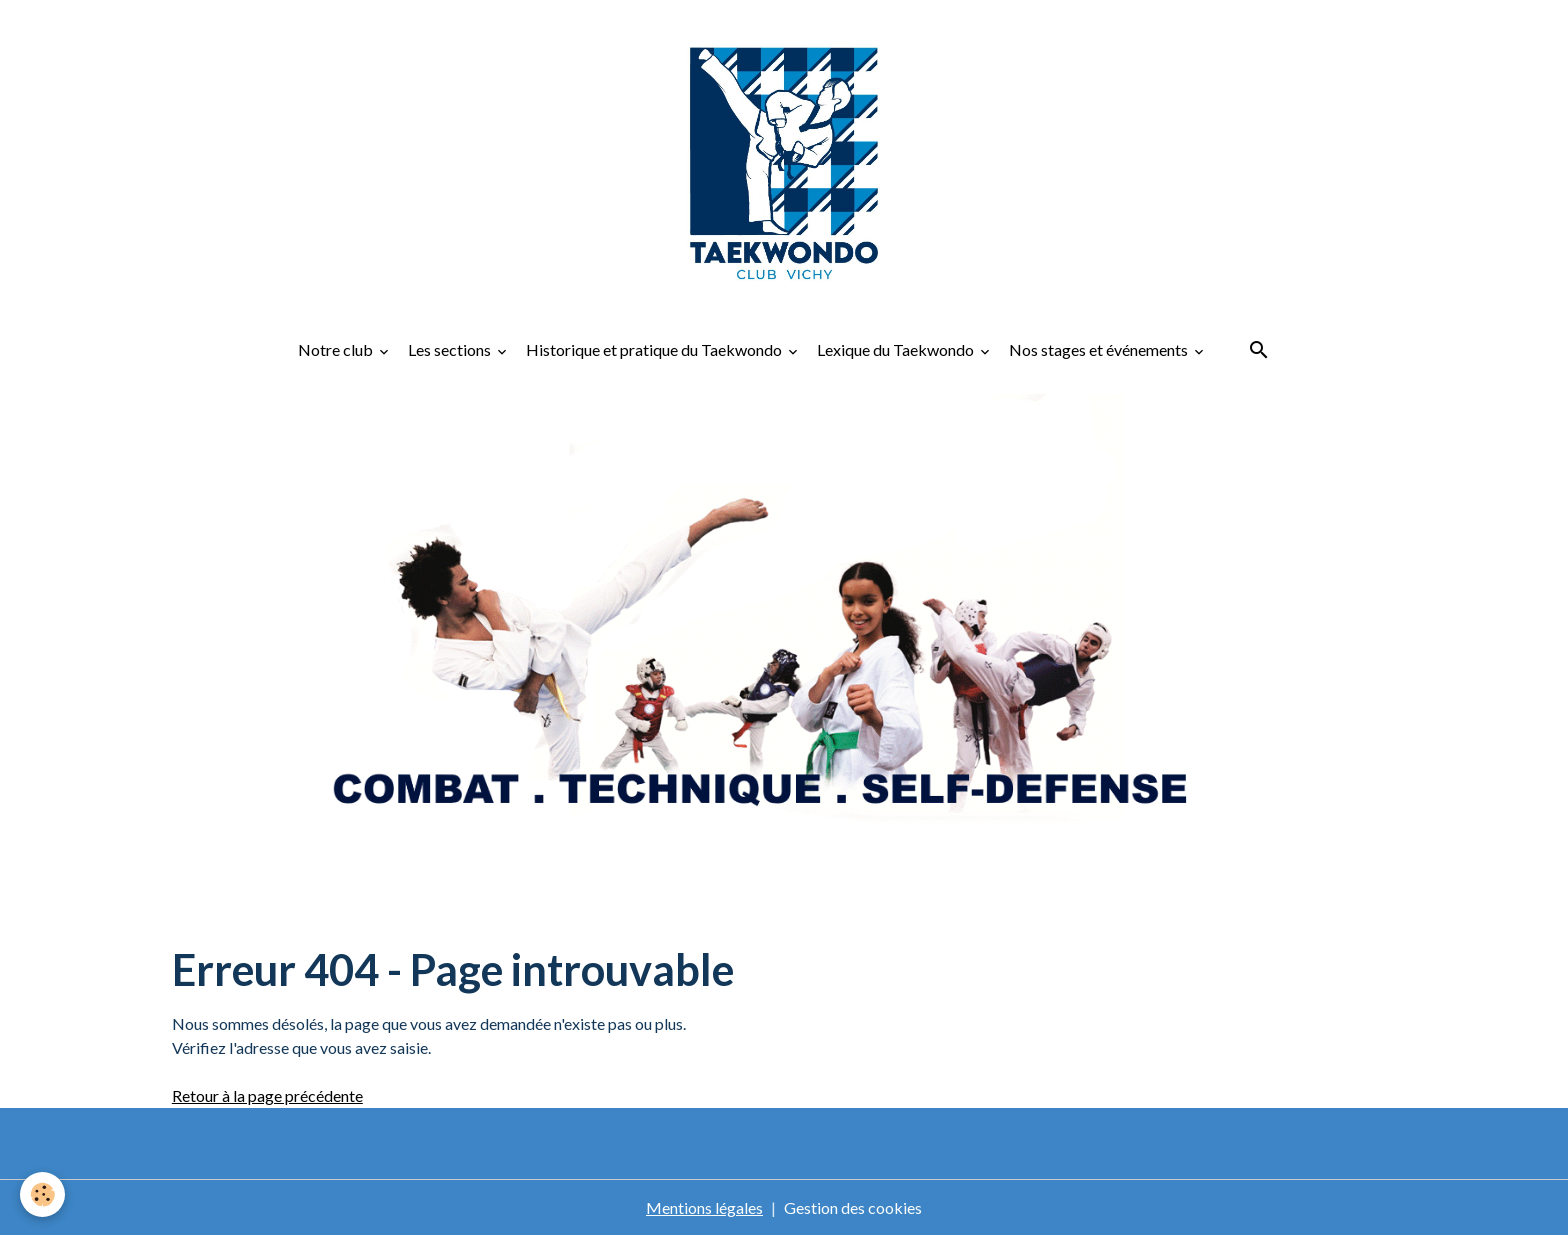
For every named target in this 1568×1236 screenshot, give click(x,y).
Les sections (451, 349)
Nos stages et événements (1100, 349)
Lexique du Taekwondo (897, 349)
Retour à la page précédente (267, 1095)
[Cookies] (42, 1194)
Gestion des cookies (853, 1207)
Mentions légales (704, 1207)
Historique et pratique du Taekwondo (655, 349)
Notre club (337, 349)
